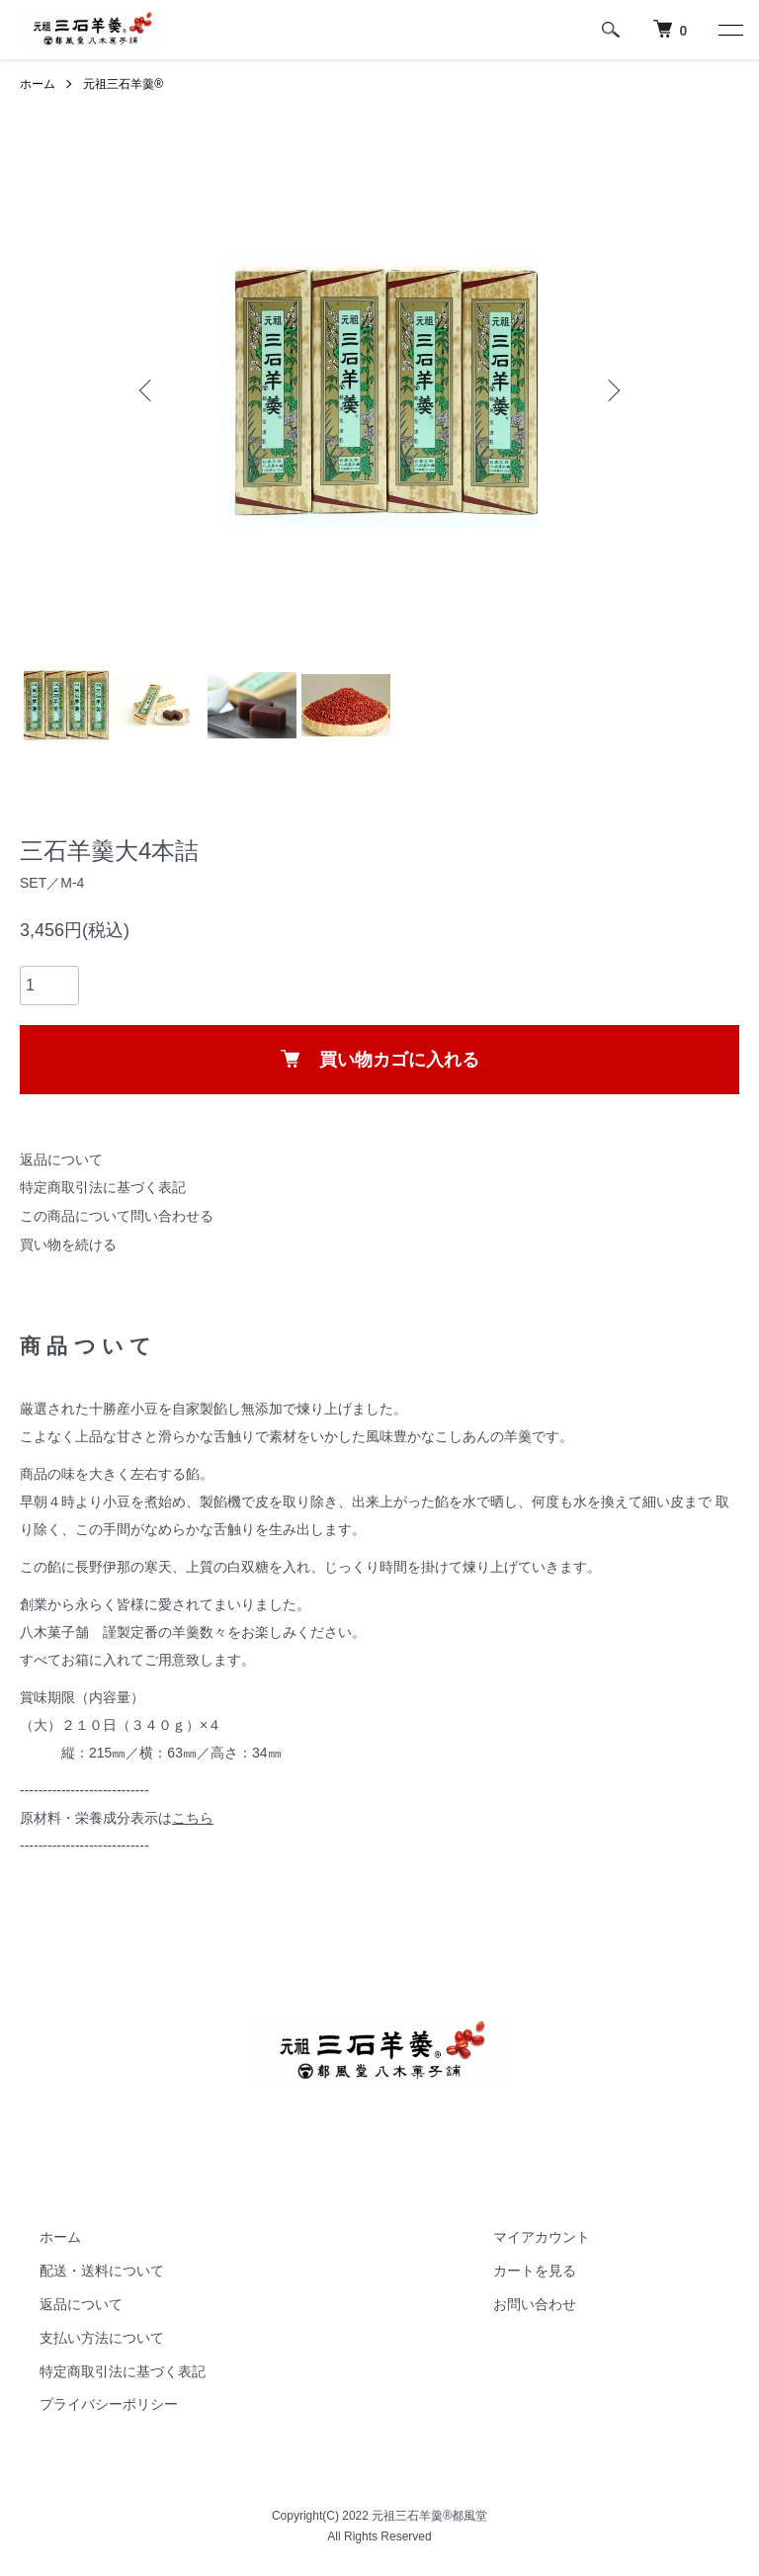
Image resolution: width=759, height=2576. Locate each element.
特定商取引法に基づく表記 (103, 1187)
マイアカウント (541, 2237)
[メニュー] (729, 29)
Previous (147, 390)
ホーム (37, 84)
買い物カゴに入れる (380, 1060)
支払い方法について (102, 2338)
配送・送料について (102, 2270)
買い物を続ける (68, 1244)
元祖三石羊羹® (123, 84)
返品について (61, 1159)
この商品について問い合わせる (116, 1216)
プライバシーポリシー (109, 2404)
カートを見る (534, 2270)
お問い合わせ (534, 2304)
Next (612, 390)
